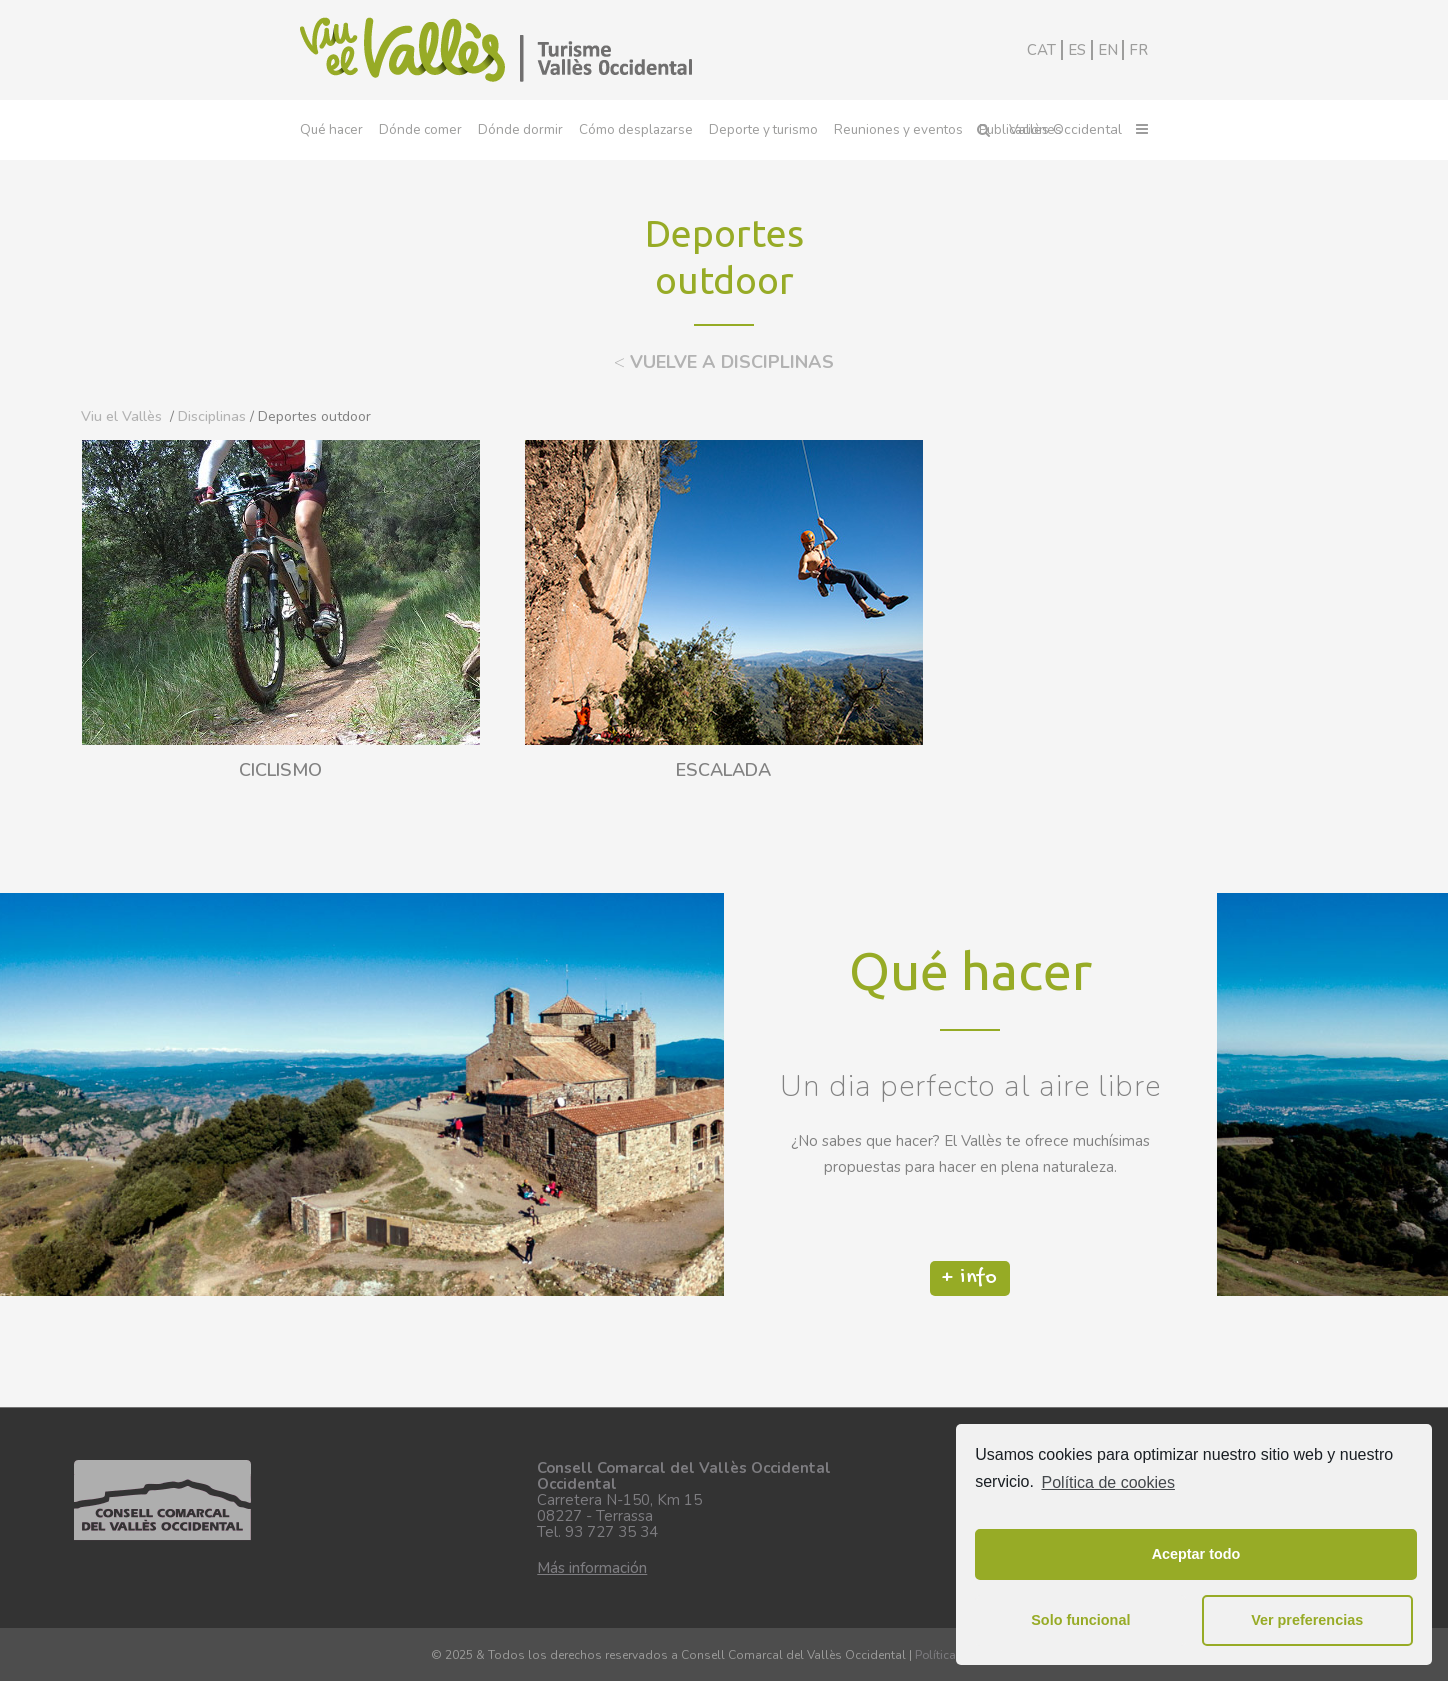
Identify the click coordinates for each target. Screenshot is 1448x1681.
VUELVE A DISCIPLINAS (724, 362)
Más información (592, 1568)
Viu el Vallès (121, 416)
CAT (1041, 50)
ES (1077, 50)
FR (1138, 50)
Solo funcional (1080, 1620)
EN (1108, 50)
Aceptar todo (1196, 1554)
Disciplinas (212, 416)
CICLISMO (280, 771)
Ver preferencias (1307, 1620)
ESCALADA (723, 771)
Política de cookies (1108, 1482)
